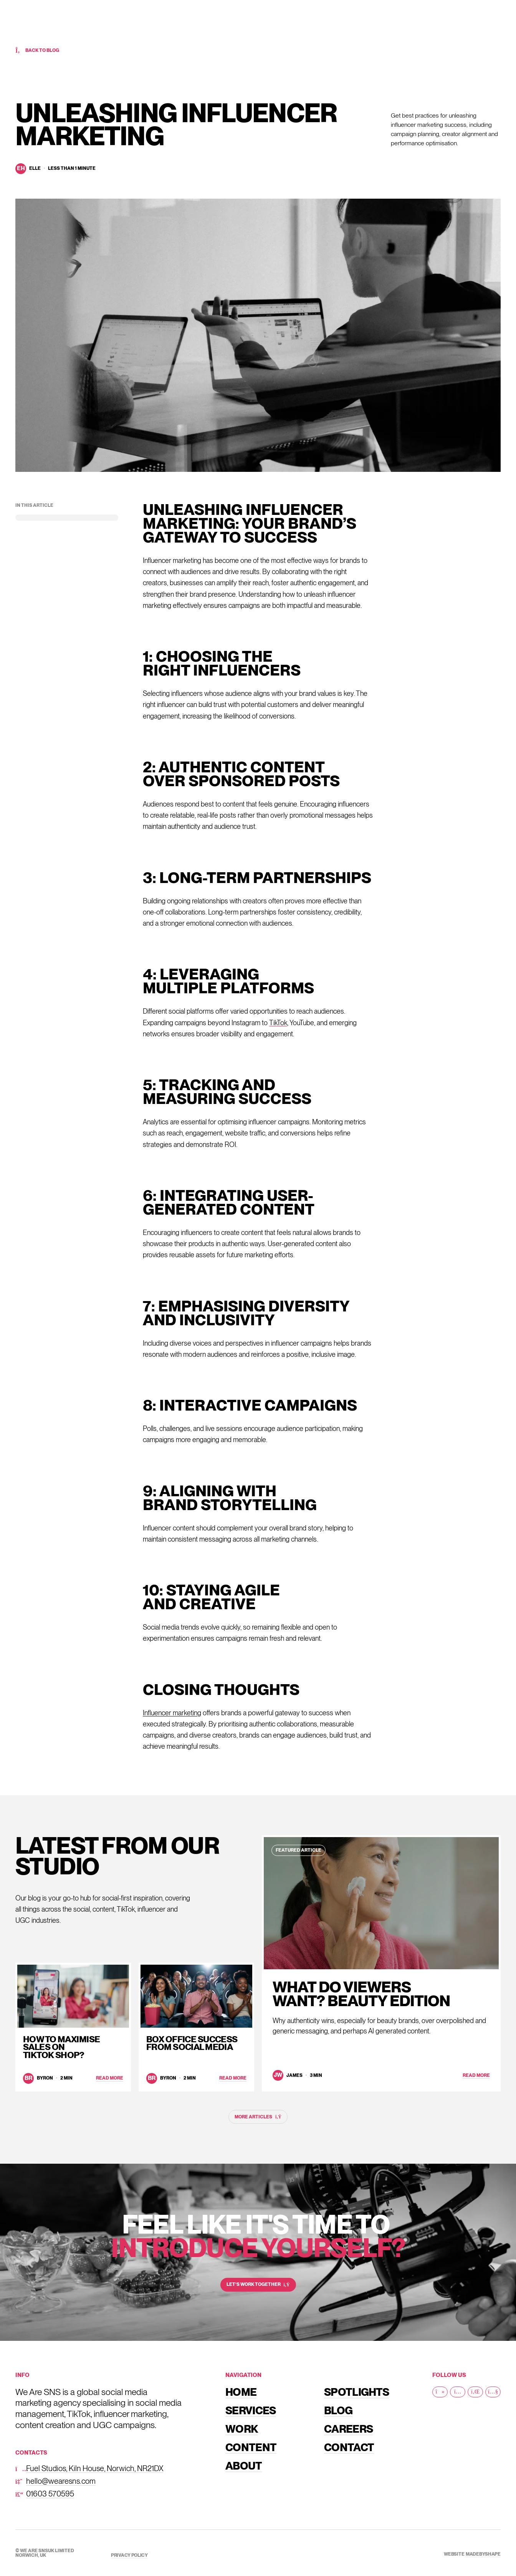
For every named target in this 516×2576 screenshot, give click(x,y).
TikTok (278, 1023)
